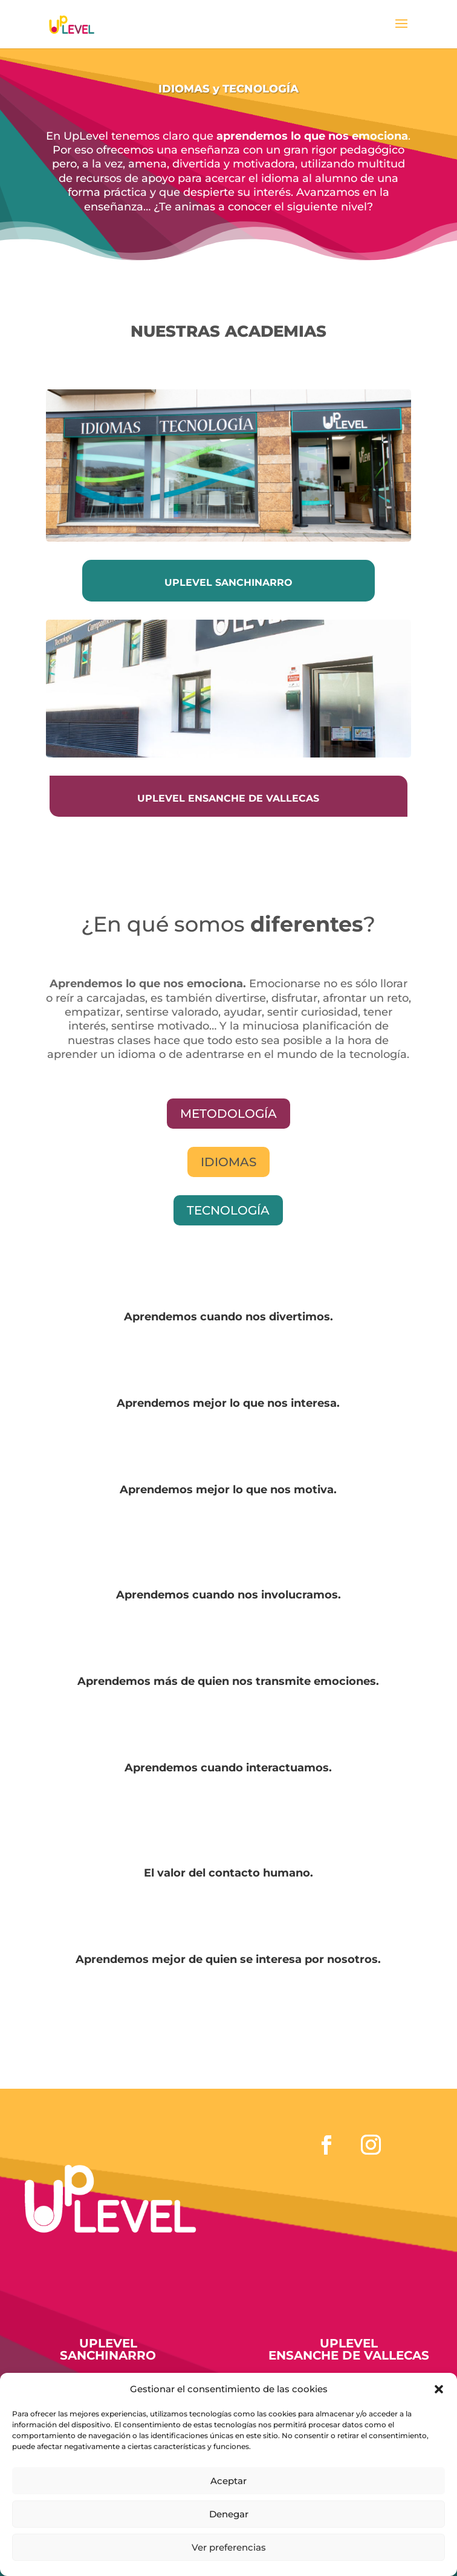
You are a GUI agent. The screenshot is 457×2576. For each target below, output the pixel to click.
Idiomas (228, 1162)
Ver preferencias (229, 2547)
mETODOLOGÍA (228, 1113)
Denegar (228, 2514)
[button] (439, 2389)
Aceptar (228, 2481)
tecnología (228, 1210)
